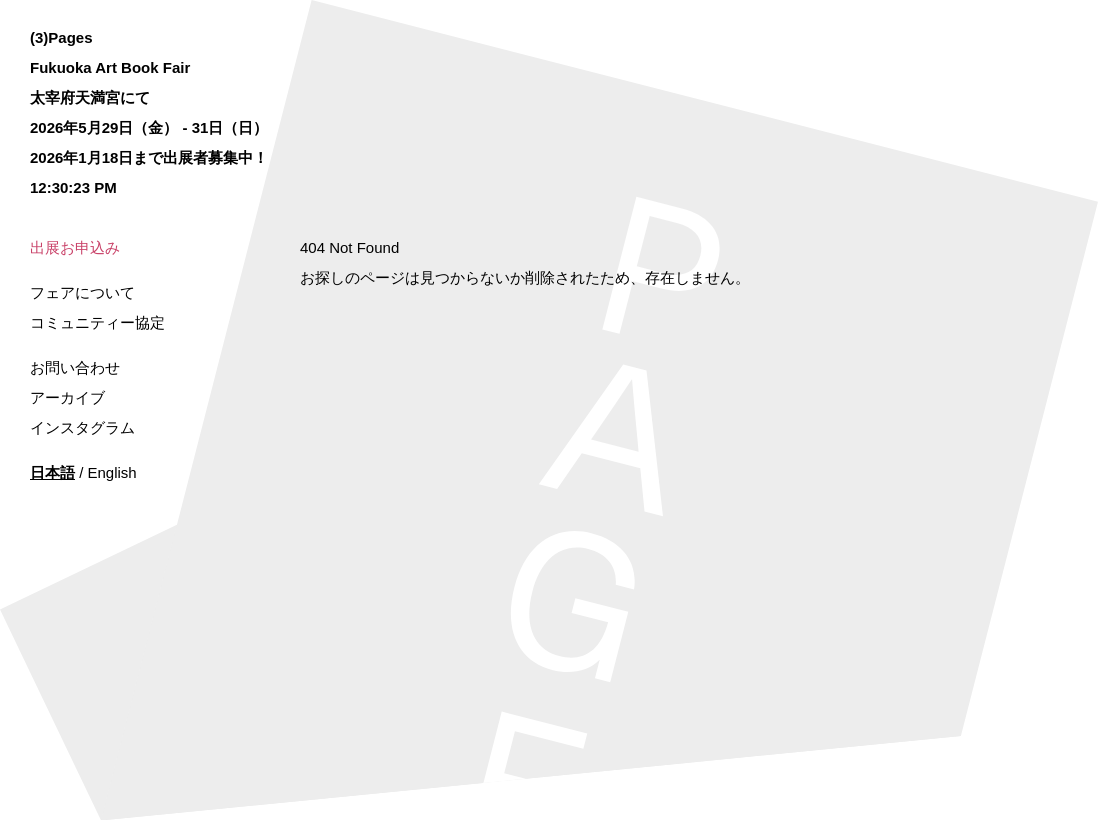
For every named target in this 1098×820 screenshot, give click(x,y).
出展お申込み (75, 247)
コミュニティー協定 (97, 322)
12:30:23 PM (73, 187)
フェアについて (82, 292)
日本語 (52, 472)
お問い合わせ (75, 367)
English (112, 472)
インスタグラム (82, 427)
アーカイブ (67, 397)
